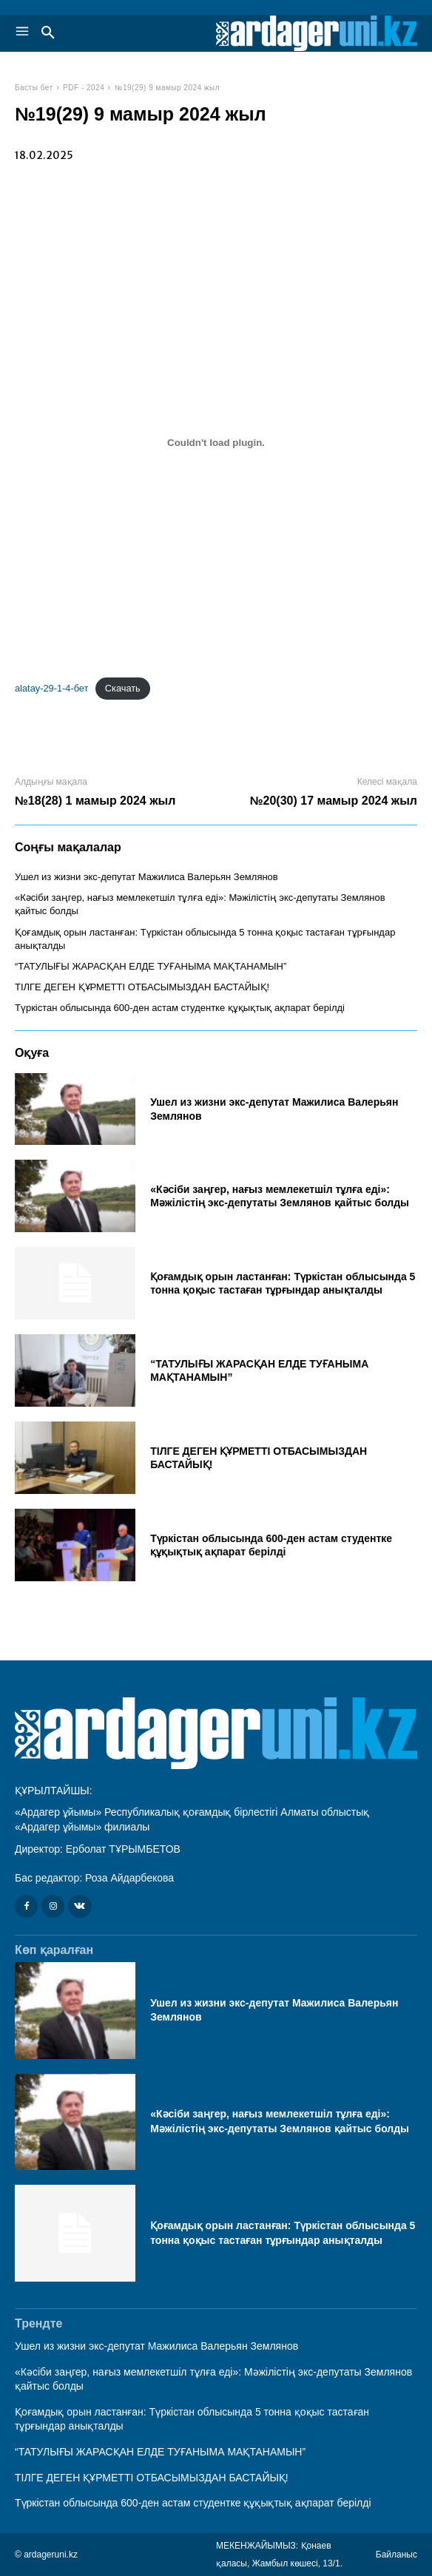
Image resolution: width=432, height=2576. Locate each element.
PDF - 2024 (83, 88)
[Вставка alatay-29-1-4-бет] (216, 442)
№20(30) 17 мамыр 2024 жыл (333, 800)
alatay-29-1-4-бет (51, 688)
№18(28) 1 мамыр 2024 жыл (95, 800)
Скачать (123, 688)
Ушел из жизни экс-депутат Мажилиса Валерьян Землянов (146, 876)
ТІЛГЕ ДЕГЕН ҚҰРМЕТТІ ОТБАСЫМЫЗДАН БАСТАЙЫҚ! (142, 987)
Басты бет (34, 88)
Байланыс (396, 2554)
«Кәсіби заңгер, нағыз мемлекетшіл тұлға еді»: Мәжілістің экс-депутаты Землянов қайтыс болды (279, 1195)
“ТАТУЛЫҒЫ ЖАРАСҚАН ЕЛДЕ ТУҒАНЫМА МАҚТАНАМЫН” (150, 966)
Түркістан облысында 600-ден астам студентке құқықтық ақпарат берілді (180, 1007)
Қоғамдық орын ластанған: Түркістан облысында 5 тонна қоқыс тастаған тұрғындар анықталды (282, 1283)
